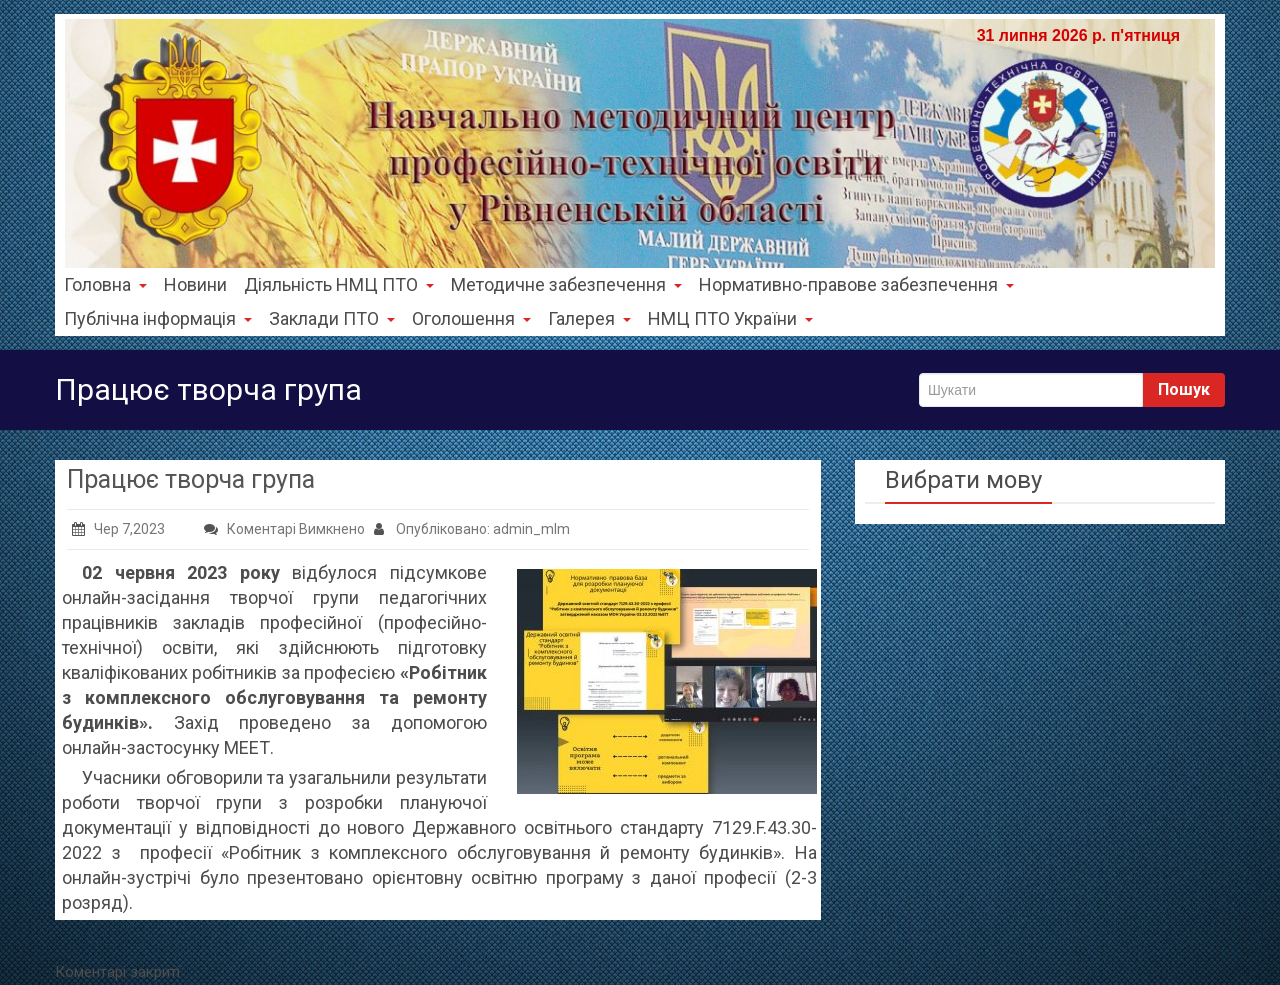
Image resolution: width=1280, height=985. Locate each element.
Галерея (589, 318)
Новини (195, 284)
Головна (105, 284)
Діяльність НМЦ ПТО (339, 284)
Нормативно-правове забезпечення (856, 284)
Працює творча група (191, 479)
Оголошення (471, 318)
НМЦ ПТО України (730, 318)
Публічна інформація (158, 318)
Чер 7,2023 (118, 529)
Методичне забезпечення (566, 284)
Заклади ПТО (332, 318)
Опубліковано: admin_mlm (472, 529)
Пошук (1184, 389)
